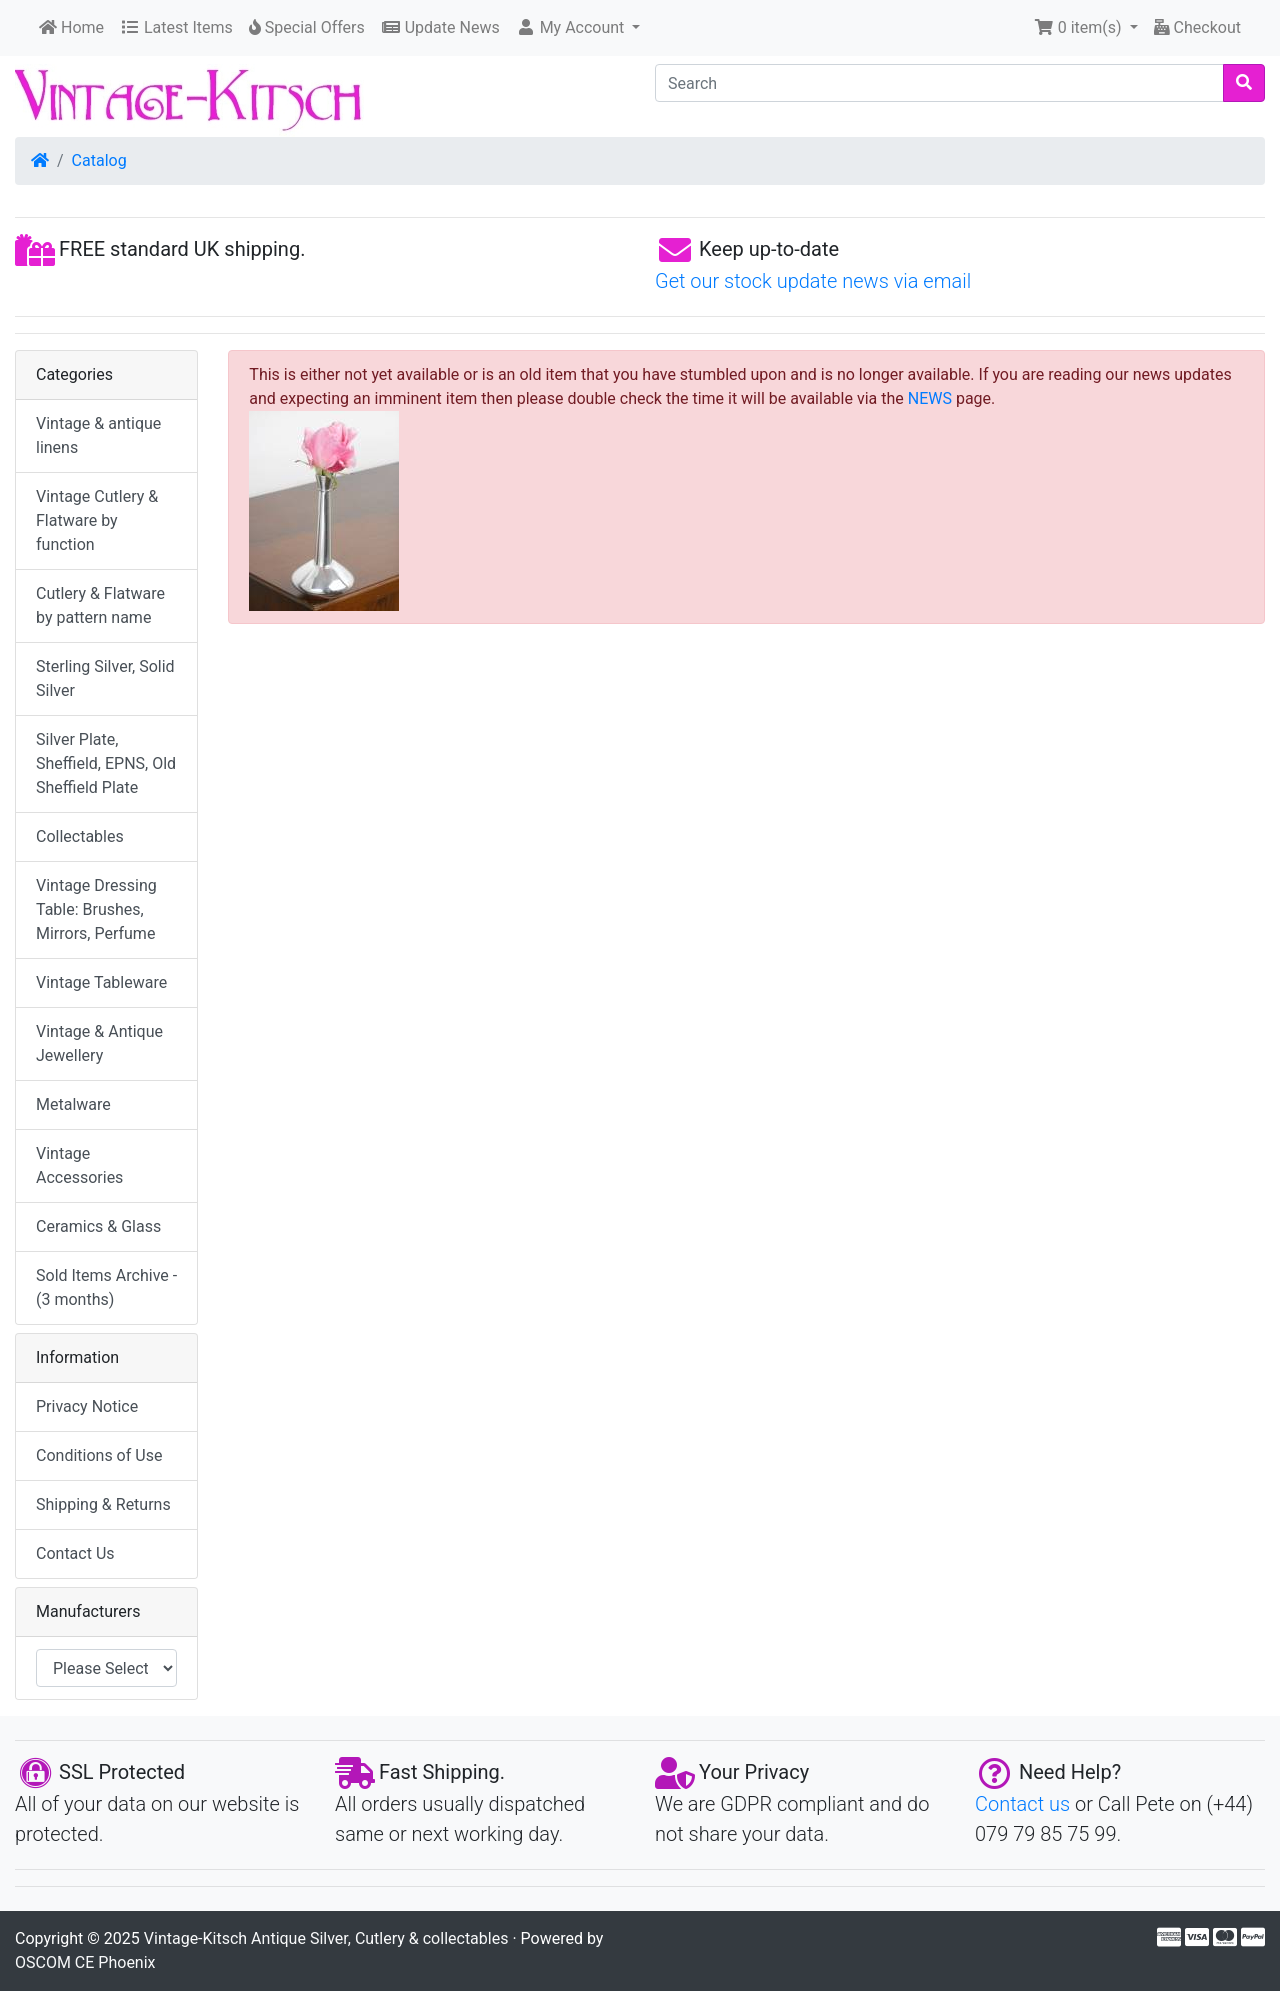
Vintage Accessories (79, 1165)
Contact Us (75, 1553)
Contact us (1022, 1804)
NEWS (930, 398)
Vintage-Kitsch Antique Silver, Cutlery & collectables (326, 1938)
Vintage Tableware (101, 982)
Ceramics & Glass (98, 1226)
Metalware (73, 1104)
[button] (578, 28)
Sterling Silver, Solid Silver (105, 678)
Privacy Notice (87, 1406)
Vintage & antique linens (98, 435)
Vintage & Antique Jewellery (99, 1043)
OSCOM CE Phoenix (85, 1962)
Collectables (80, 836)
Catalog (99, 160)
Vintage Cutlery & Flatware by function (97, 520)
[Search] (939, 83)
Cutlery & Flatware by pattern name (100, 605)
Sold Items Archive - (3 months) (106, 1287)
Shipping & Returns (103, 1504)
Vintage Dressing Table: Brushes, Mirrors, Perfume (96, 909)
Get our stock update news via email (813, 281)
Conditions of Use (99, 1455)
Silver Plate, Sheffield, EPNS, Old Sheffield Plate (106, 763)
